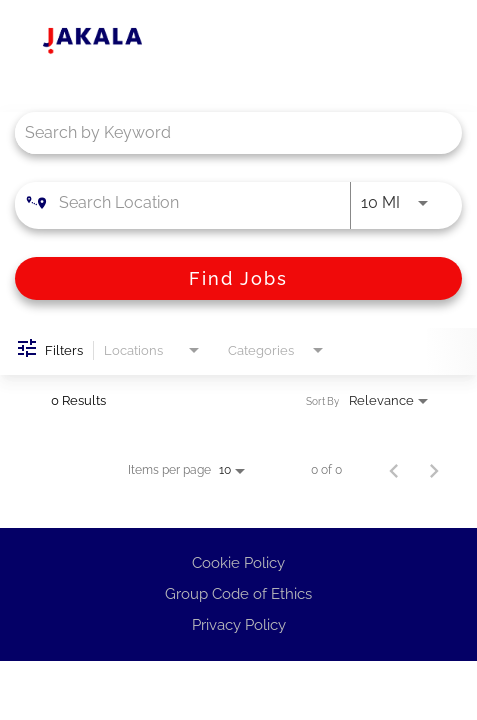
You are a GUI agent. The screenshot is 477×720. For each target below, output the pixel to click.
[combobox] (228, 132)
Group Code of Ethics (238, 594)
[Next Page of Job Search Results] (434, 470)
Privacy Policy (239, 625)
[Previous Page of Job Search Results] (394, 470)
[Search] (238, 278)
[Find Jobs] (238, 278)
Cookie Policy (238, 563)
